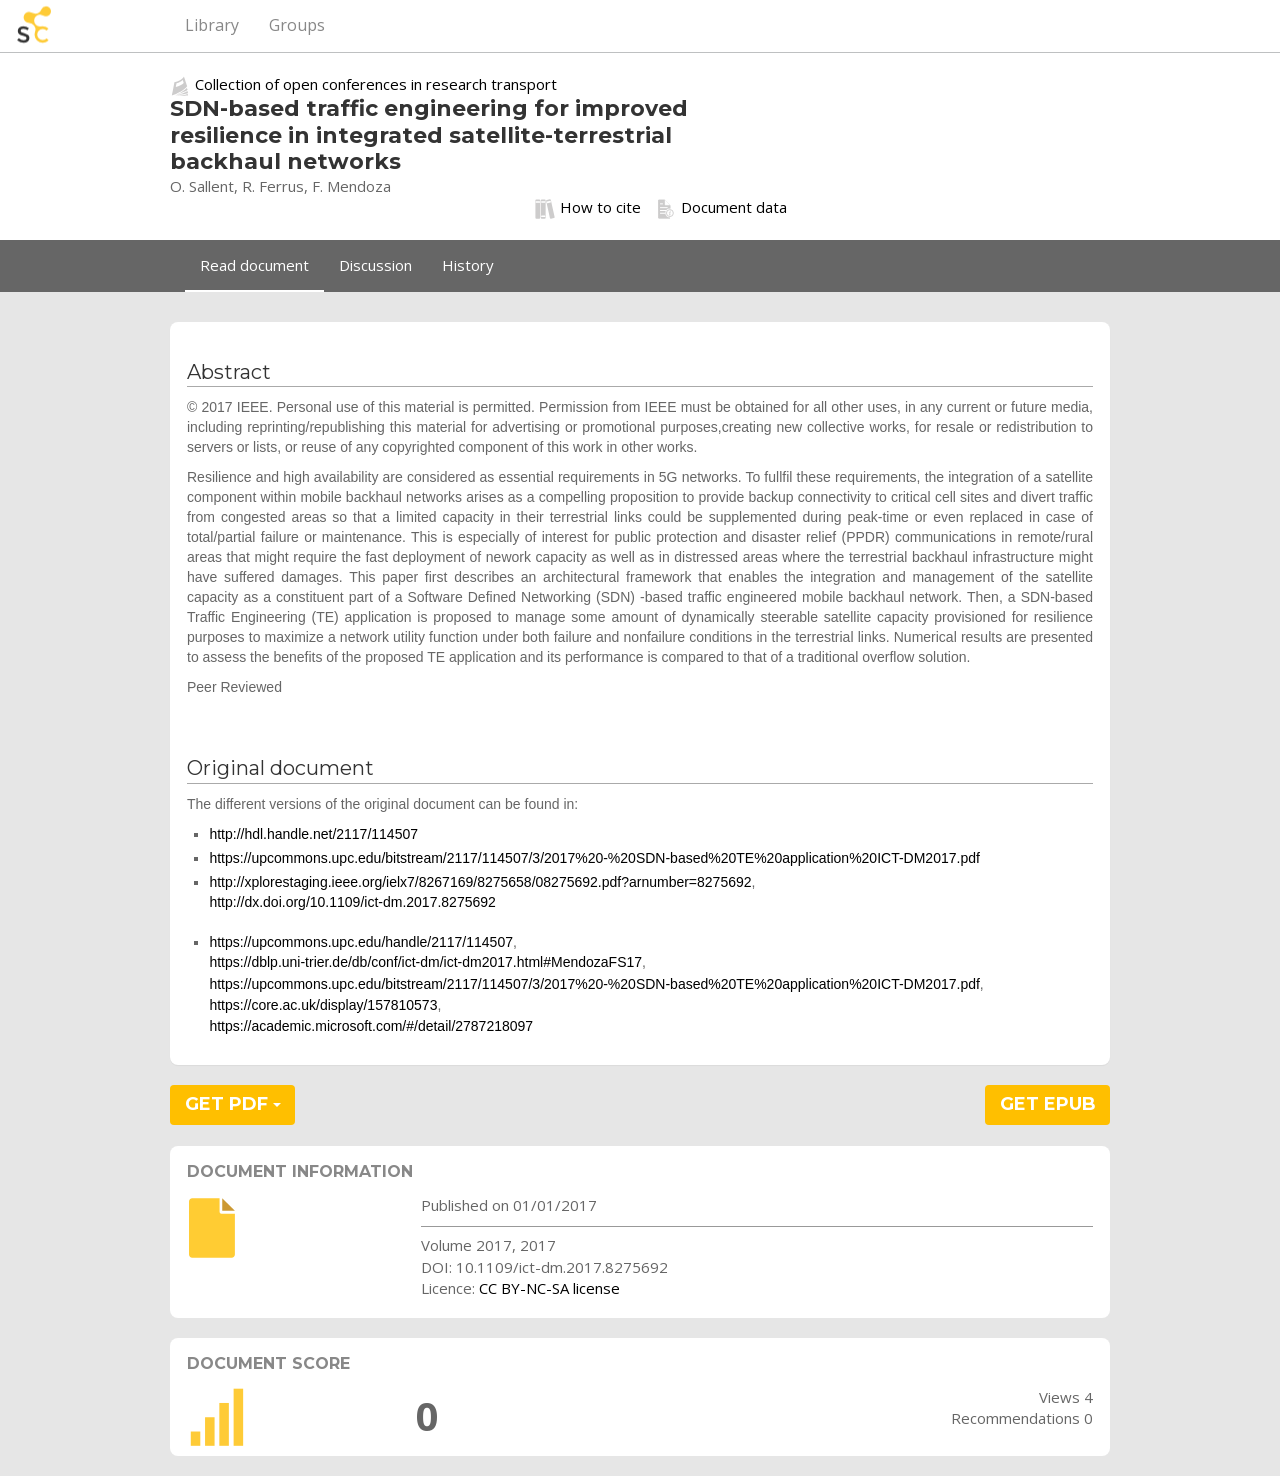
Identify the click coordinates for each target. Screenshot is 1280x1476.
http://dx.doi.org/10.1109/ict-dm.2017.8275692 (352, 902)
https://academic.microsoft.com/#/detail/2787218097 (371, 1026)
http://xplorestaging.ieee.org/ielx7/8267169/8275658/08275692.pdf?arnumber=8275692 (480, 882)
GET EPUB (1048, 1104)
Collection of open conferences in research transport (376, 84)
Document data (721, 208)
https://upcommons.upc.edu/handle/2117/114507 (361, 942)
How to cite (588, 208)
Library (212, 25)
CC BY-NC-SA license (549, 1288)
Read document (254, 265)
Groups (297, 25)
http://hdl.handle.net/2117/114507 (313, 834)
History (468, 265)
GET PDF (233, 1104)
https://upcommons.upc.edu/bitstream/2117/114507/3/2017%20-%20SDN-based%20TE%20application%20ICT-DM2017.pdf (594, 858)
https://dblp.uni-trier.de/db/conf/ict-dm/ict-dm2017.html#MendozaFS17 (425, 962)
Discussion (375, 265)
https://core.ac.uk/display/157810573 (323, 1005)
